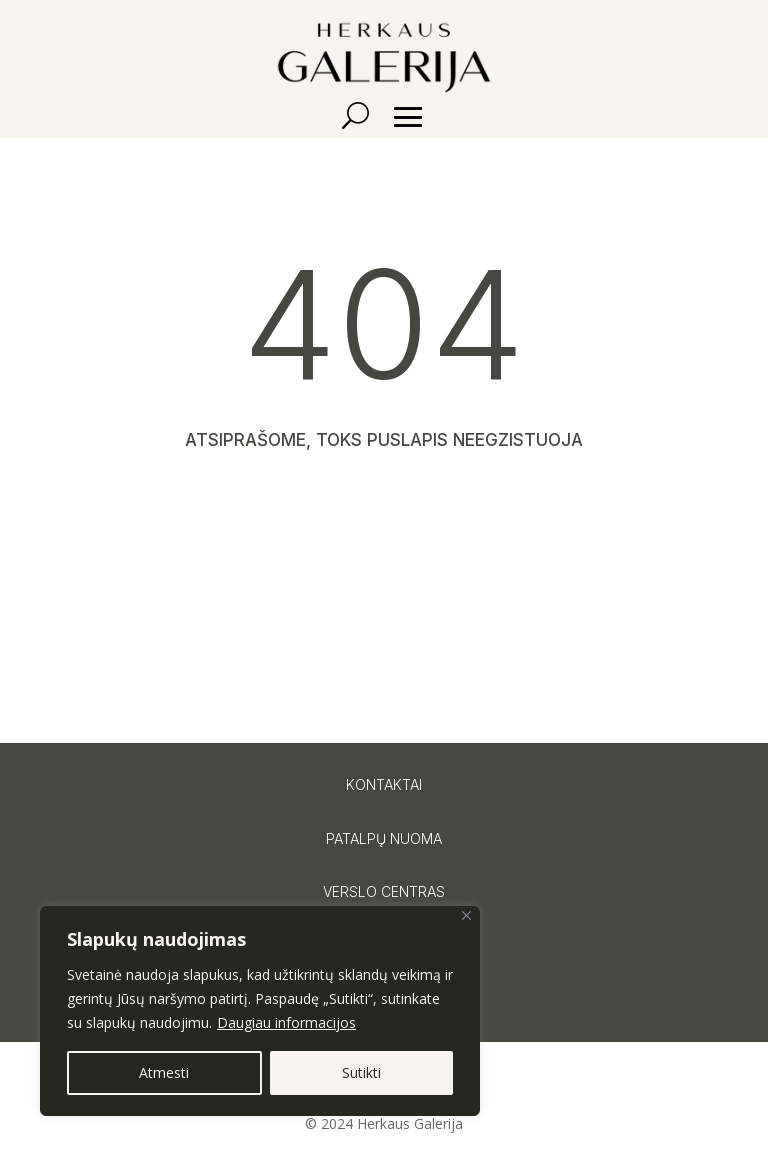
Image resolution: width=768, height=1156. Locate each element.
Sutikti (361, 1072)
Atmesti (164, 1072)
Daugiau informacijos (286, 1022)
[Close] (466, 915)
